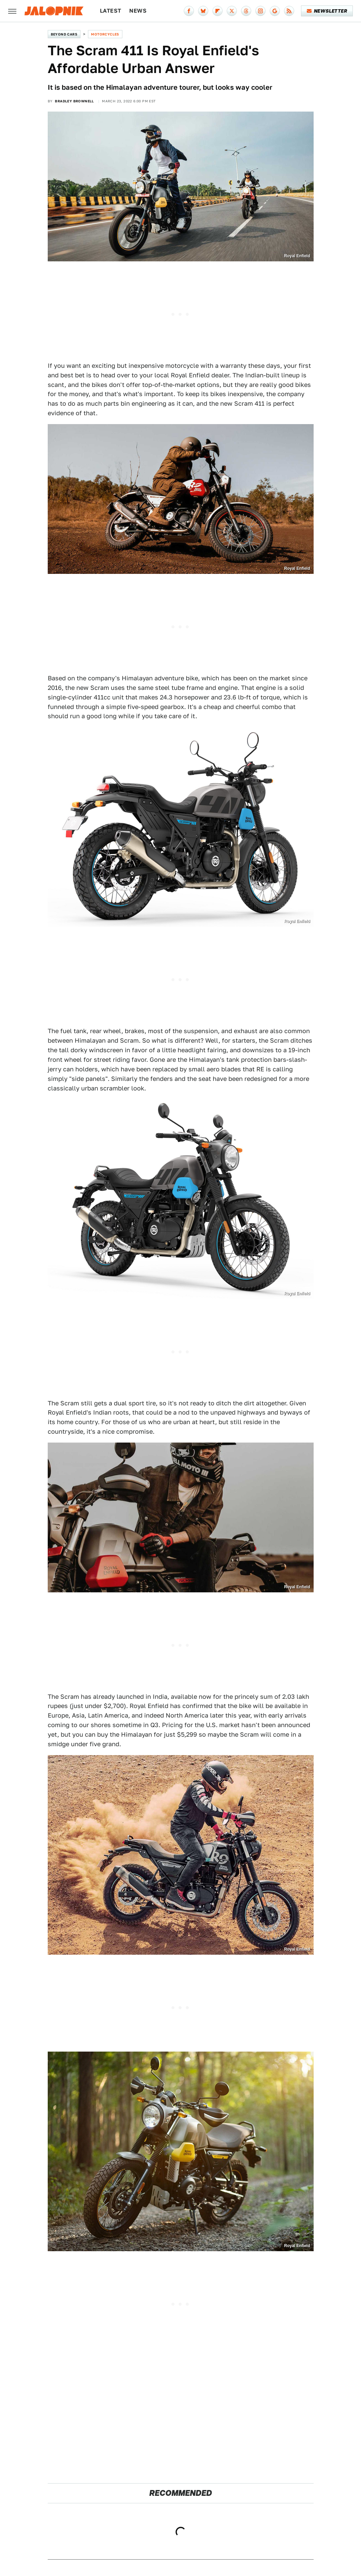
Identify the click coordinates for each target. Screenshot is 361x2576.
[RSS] (289, 11)
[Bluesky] (203, 11)
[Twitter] (232, 11)
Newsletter (327, 11)
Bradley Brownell (74, 101)
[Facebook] (189, 11)
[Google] (275, 11)
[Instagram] (260, 11)
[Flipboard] (217, 11)
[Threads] (246, 11)
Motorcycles (105, 34)
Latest (110, 11)
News (138, 11)
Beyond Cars (64, 34)
